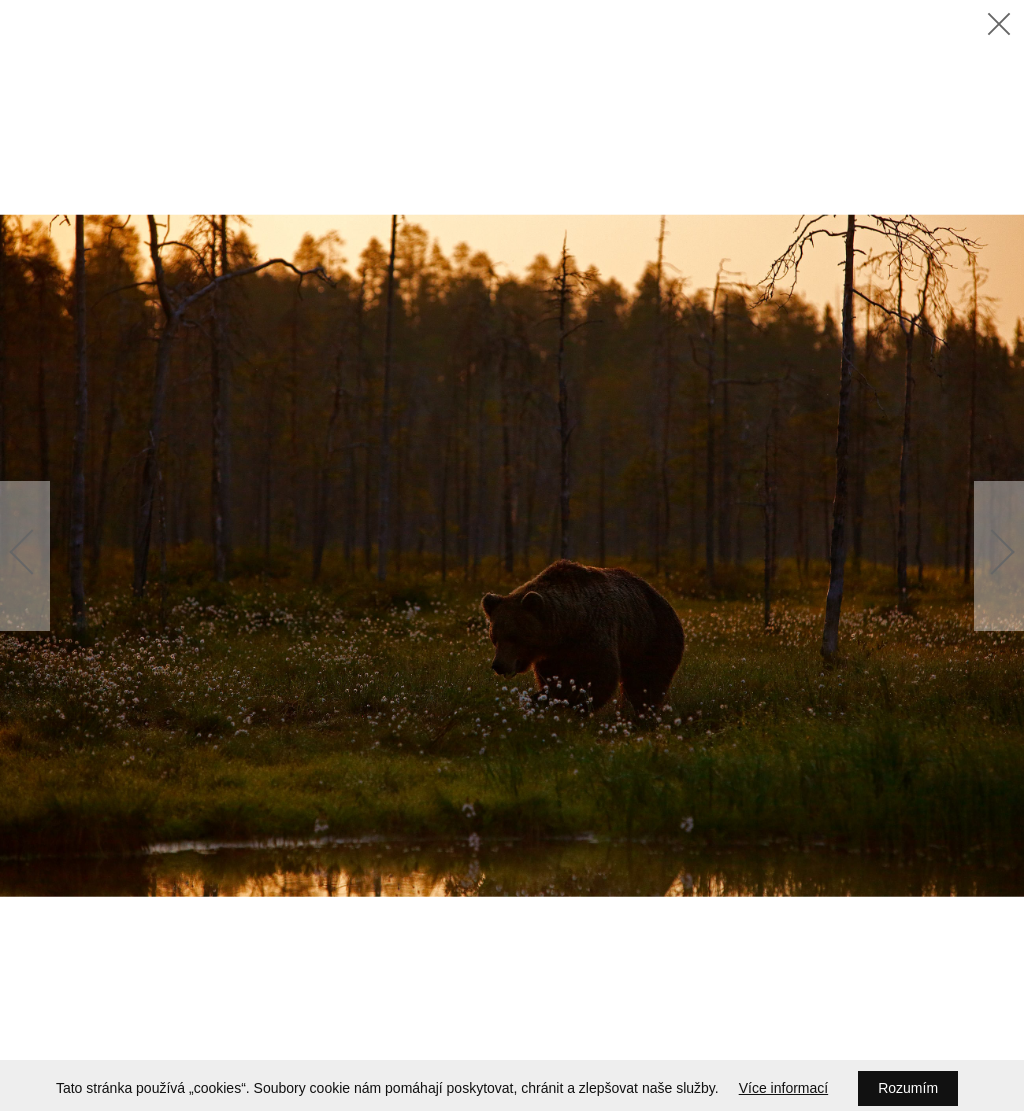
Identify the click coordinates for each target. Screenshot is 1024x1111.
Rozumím (908, 1088)
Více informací (783, 1088)
